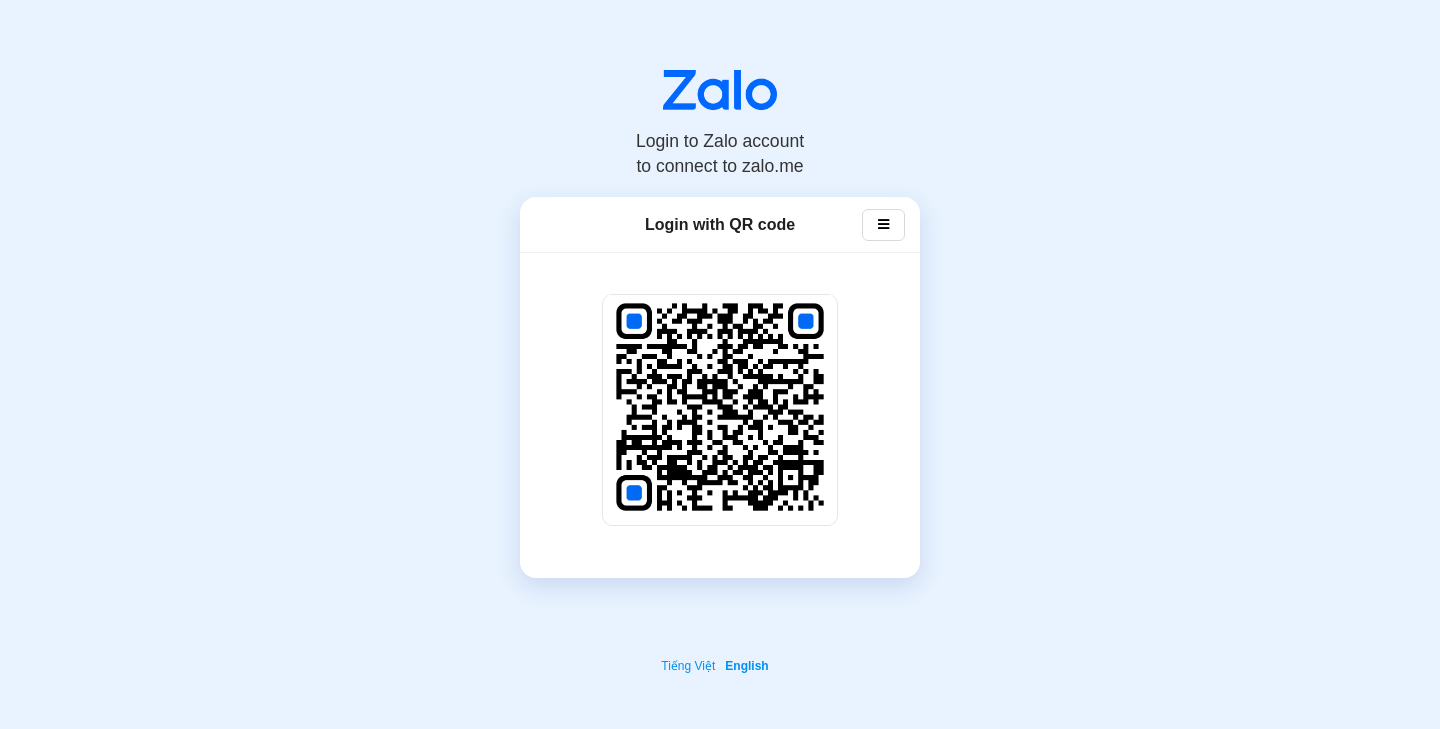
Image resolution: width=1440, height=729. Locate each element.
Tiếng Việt (688, 666)
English (746, 666)
